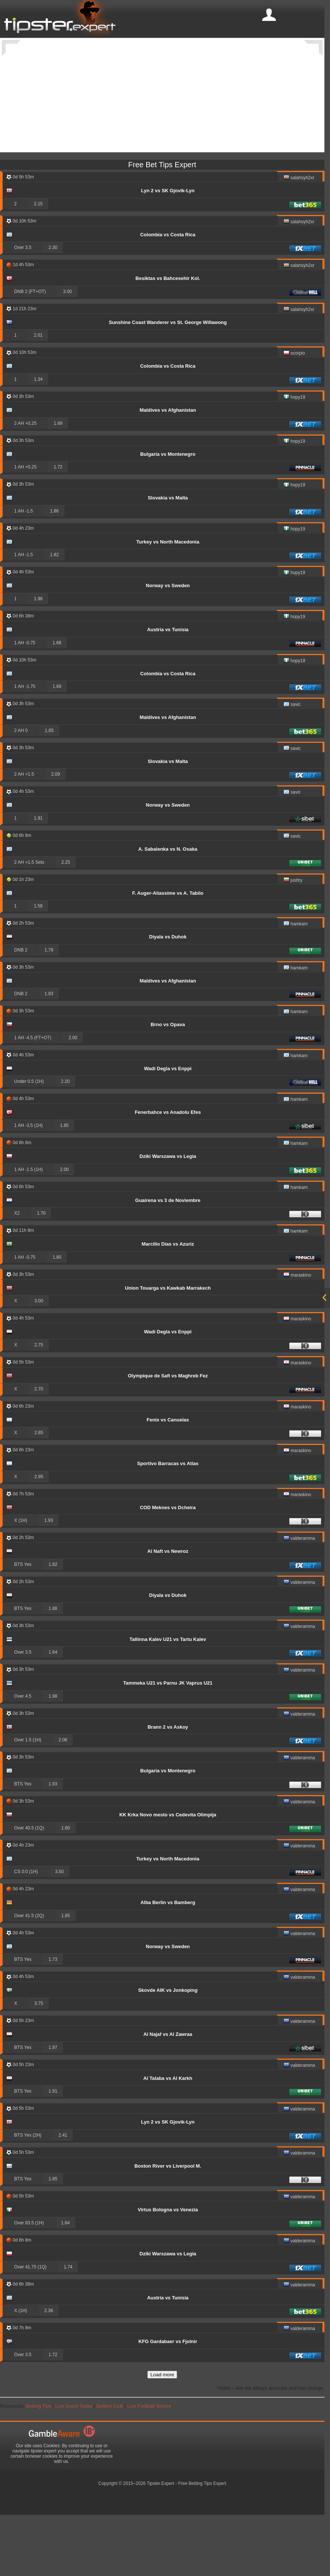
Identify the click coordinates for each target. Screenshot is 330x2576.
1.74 (68, 2327)
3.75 (38, 2063)
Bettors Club (110, 2466)
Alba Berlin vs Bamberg (168, 1962)
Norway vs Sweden (168, 645)
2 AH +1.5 (24, 834)
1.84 (65, 2283)
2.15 (38, 264)
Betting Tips (38, 2466)
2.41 (63, 2195)
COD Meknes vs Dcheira (168, 1567)
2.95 (38, 1536)
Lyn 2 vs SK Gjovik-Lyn (168, 250)
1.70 (41, 1273)
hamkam (295, 984)
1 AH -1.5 (23, 571)
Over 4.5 (22, 1756)
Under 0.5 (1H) (29, 1141)
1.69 (58, 483)
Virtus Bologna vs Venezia (168, 2270)
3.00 (67, 351)
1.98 (38, 658)
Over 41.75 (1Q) (30, 2327)
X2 (17, 1273)
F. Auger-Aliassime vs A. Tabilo (168, 953)
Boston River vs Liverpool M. (167, 2226)
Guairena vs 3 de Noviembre (168, 1260)
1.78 (49, 1010)
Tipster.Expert (161, 2543)
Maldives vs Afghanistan (167, 470)
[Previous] (11, 48)
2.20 (65, 1141)
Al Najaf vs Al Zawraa (167, 2094)
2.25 (66, 922)
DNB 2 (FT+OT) (30, 351)
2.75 (38, 1405)
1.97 (52, 2107)
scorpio (294, 414)
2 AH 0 (21, 790)
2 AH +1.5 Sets (29, 922)
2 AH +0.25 (25, 483)
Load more (162, 2435)
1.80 (57, 1317)
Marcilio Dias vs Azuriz (168, 1304)
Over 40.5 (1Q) (29, 1888)
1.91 (38, 878)
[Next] (313, 48)
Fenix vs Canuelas (168, 1480)
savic (292, 765)
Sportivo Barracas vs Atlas (168, 1523)
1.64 (52, 1712)
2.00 (73, 1097)
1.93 (48, 1580)
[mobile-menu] (269, 15)
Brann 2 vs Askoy (168, 1787)
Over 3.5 (22, 307)
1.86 (54, 571)
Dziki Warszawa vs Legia (167, 1216)
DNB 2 (20, 1010)
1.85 (49, 790)
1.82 (54, 614)
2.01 (38, 395)
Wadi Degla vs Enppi (167, 1128)
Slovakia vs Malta (168, 558)
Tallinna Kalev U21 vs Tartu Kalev (167, 1699)
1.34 (38, 439)
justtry (292, 941)
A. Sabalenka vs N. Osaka (167, 909)
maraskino (297, 1336)
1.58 (38, 966)
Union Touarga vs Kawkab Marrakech (168, 1348)
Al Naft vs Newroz (167, 1611)
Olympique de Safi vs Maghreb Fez (168, 1436)
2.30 (52, 307)
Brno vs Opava (168, 1084)
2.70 (38, 1449)
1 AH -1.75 (24, 746)
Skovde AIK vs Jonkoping (167, 2050)
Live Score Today (73, 2466)
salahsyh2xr (298, 238)
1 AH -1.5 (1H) (28, 1229)
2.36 (48, 2370)
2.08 (63, 1800)
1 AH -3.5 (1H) (28, 1185)
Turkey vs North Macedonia (167, 602)
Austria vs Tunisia (167, 689)
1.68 (57, 702)
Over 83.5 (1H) (29, 2283)
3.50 (59, 1931)
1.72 (58, 527)
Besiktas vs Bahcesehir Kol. (167, 338)
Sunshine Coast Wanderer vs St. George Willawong (168, 382)
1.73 (52, 2019)
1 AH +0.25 (25, 527)
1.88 (52, 1668)
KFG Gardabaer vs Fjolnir (167, 2401)
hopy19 (294, 458)
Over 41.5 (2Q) (29, 1975)
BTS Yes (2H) (27, 2195)
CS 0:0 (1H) (26, 1931)
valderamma (299, 1599)
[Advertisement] (165, 160)
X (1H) (20, 1580)
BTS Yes (22, 1624)
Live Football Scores (149, 2466)
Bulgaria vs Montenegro (167, 514)
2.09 (55, 834)
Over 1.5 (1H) (27, 1800)
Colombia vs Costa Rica (167, 295)
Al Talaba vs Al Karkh (167, 2138)
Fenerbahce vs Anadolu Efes (168, 1172)
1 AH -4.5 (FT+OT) (32, 1097)
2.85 (38, 1492)
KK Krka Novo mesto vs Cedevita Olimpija (167, 1875)
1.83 (49, 1053)
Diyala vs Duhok (167, 997)
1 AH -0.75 (24, 702)
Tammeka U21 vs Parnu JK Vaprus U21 (168, 1743)
